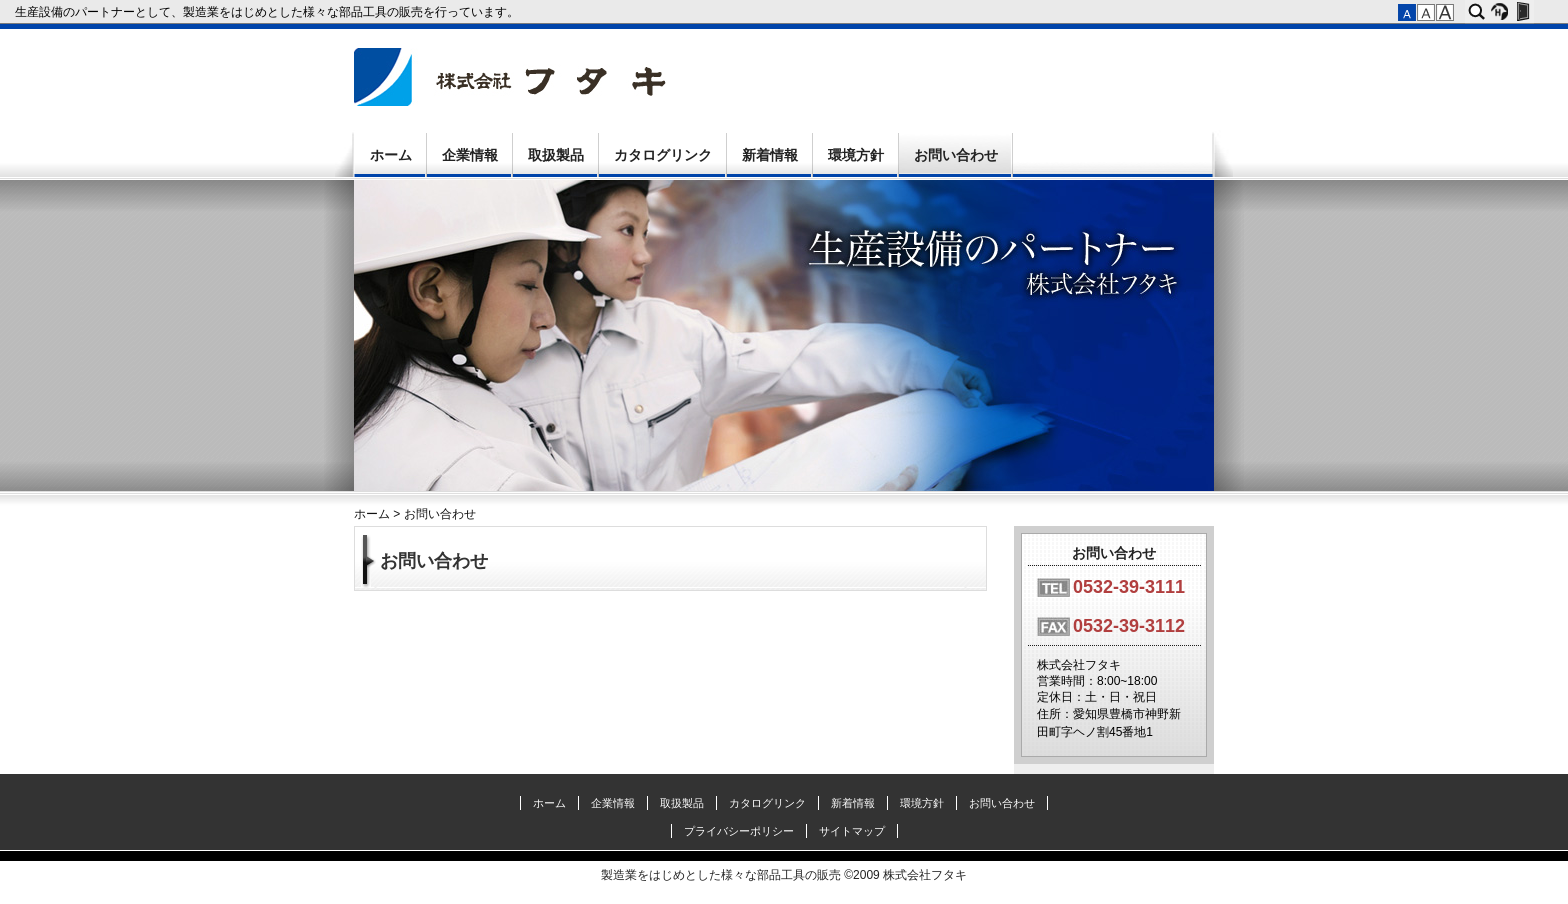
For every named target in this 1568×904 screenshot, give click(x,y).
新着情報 (770, 155)
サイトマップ (852, 831)
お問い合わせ (956, 155)
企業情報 (470, 155)
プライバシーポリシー (739, 831)
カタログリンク (663, 155)
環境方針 (856, 155)
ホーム (391, 155)
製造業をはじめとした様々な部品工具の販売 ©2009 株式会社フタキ (784, 875)
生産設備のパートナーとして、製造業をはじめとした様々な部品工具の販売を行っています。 (268, 12)
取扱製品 (556, 155)
